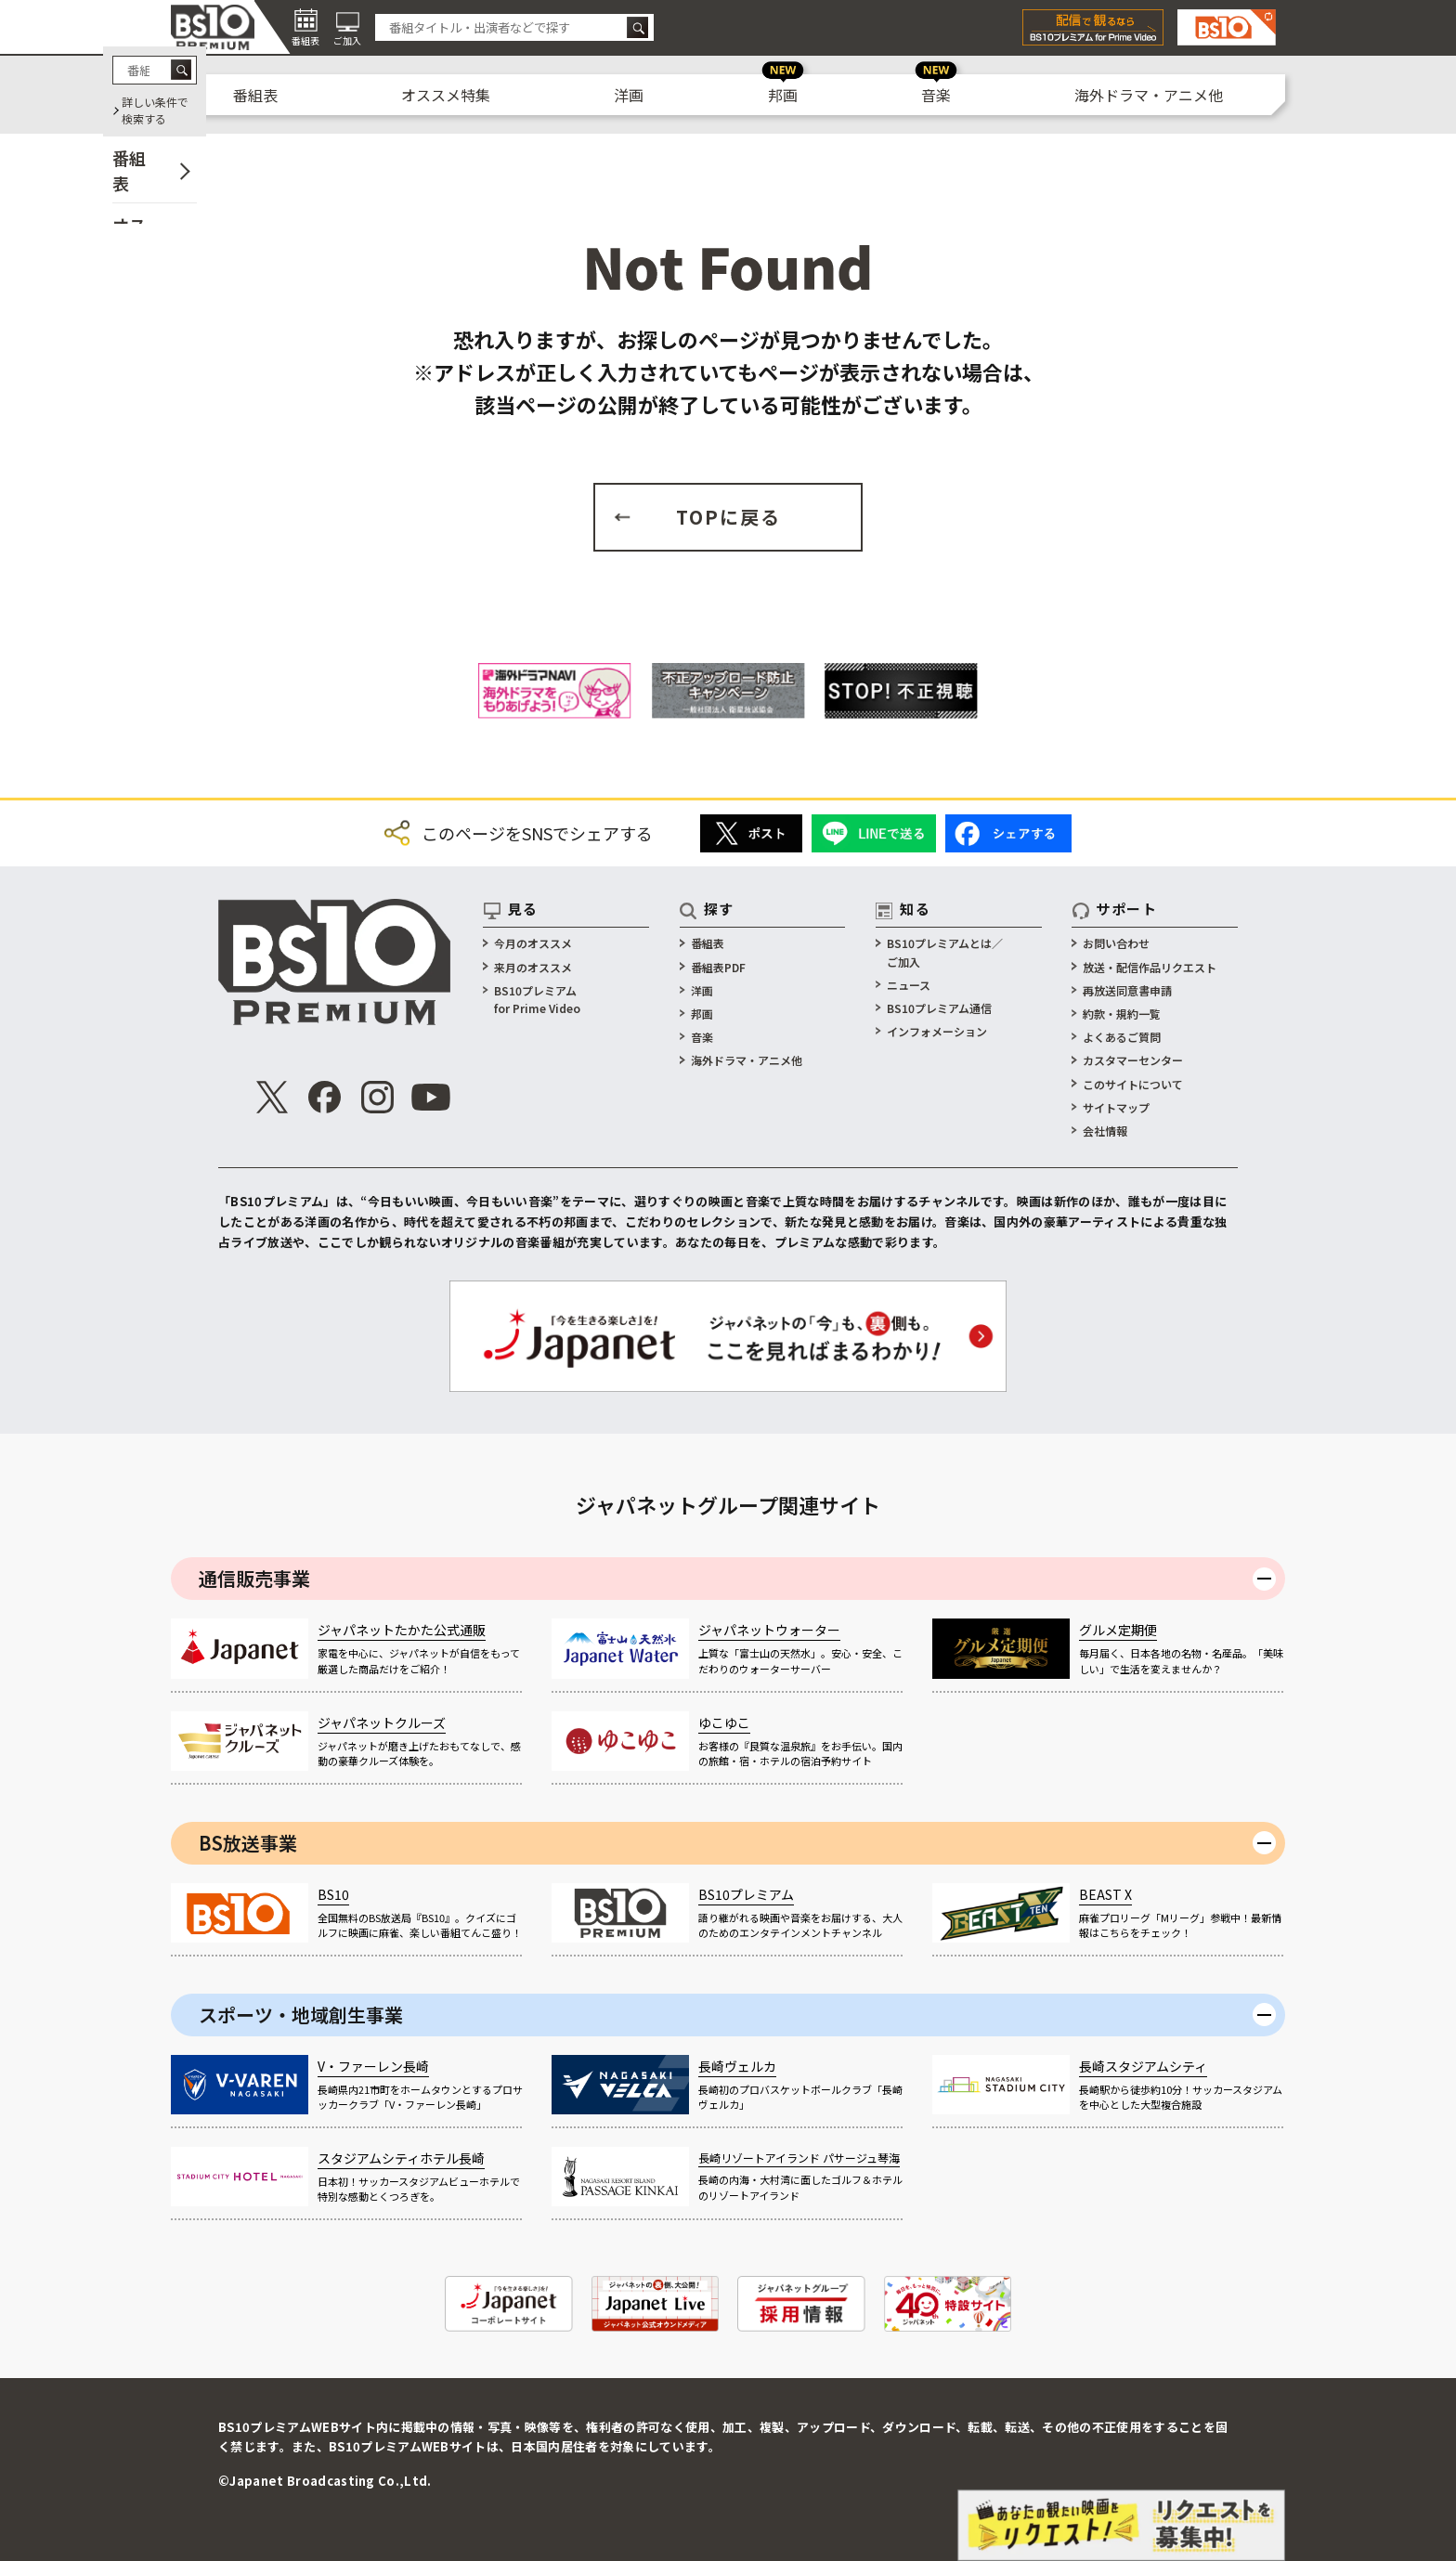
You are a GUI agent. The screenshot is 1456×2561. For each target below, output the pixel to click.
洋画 (629, 95)
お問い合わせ (1116, 943)
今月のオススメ (533, 943)
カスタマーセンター (1133, 1060)
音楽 (936, 95)
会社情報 (1105, 1130)
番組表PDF (718, 967)
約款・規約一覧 (1122, 1013)
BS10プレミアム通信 (939, 1008)
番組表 (255, 95)
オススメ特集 (445, 95)
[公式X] (272, 1097)
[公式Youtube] (430, 1097)
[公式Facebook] (325, 1097)
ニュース (908, 985)
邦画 (783, 95)
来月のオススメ (533, 967)
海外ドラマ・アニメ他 (1148, 95)
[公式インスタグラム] (377, 1097)
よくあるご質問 (1122, 1037)
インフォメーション (937, 1031)
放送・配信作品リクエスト (1149, 967)
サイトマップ (1116, 1107)
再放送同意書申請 (1127, 990)
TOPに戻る (728, 516)
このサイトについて (1133, 1084)
